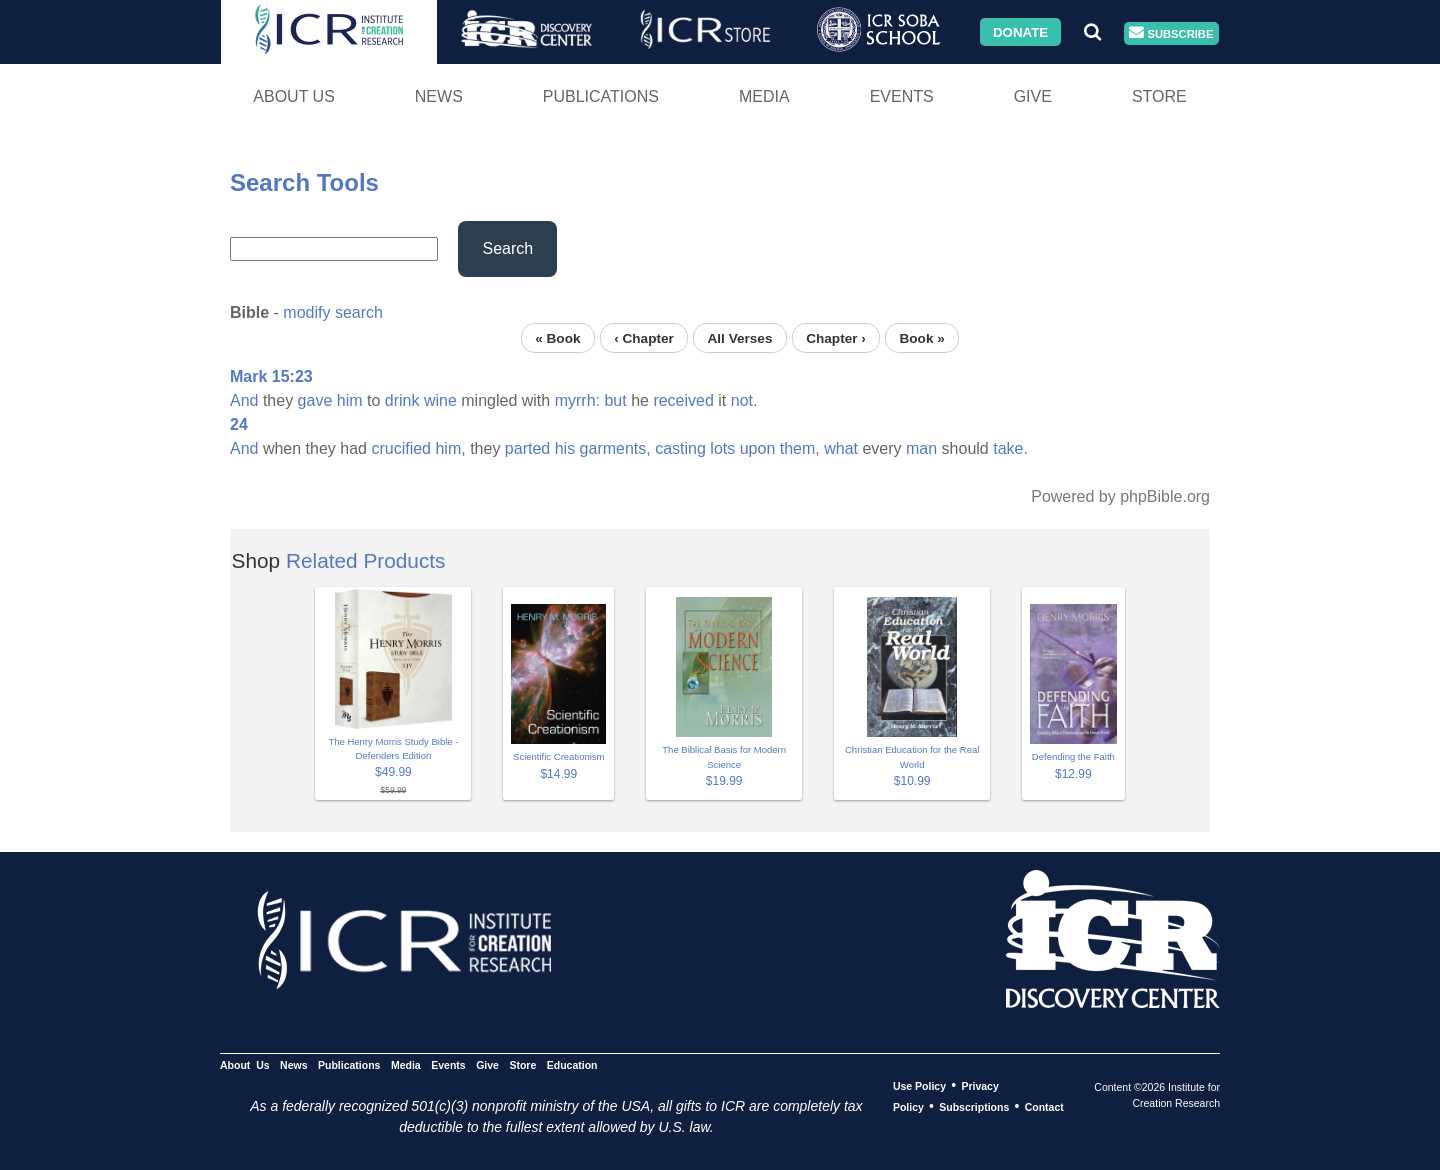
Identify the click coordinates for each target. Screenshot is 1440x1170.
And (244, 400)
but (615, 400)
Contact (1044, 1107)
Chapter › (836, 337)
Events (902, 96)
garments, (615, 448)
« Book (557, 337)
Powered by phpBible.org (1120, 496)
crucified (401, 448)
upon (758, 448)
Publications (601, 96)
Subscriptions (974, 1107)
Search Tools (304, 182)
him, (450, 448)
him (350, 400)
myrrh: (577, 400)
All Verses (740, 337)
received (683, 400)
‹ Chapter (644, 337)
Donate (1020, 31)
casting (680, 448)
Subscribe (1171, 33)
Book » (921, 337)
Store (1159, 96)
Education (572, 1065)
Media (764, 96)
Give (1033, 96)
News (439, 96)
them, (800, 448)
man (921, 448)
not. (744, 400)
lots (722, 448)
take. (1010, 448)
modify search (333, 312)
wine (440, 400)
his (565, 448)
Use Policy (919, 1086)
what (841, 448)
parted (527, 448)
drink (402, 400)
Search (507, 248)
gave (315, 400)
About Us (294, 96)
